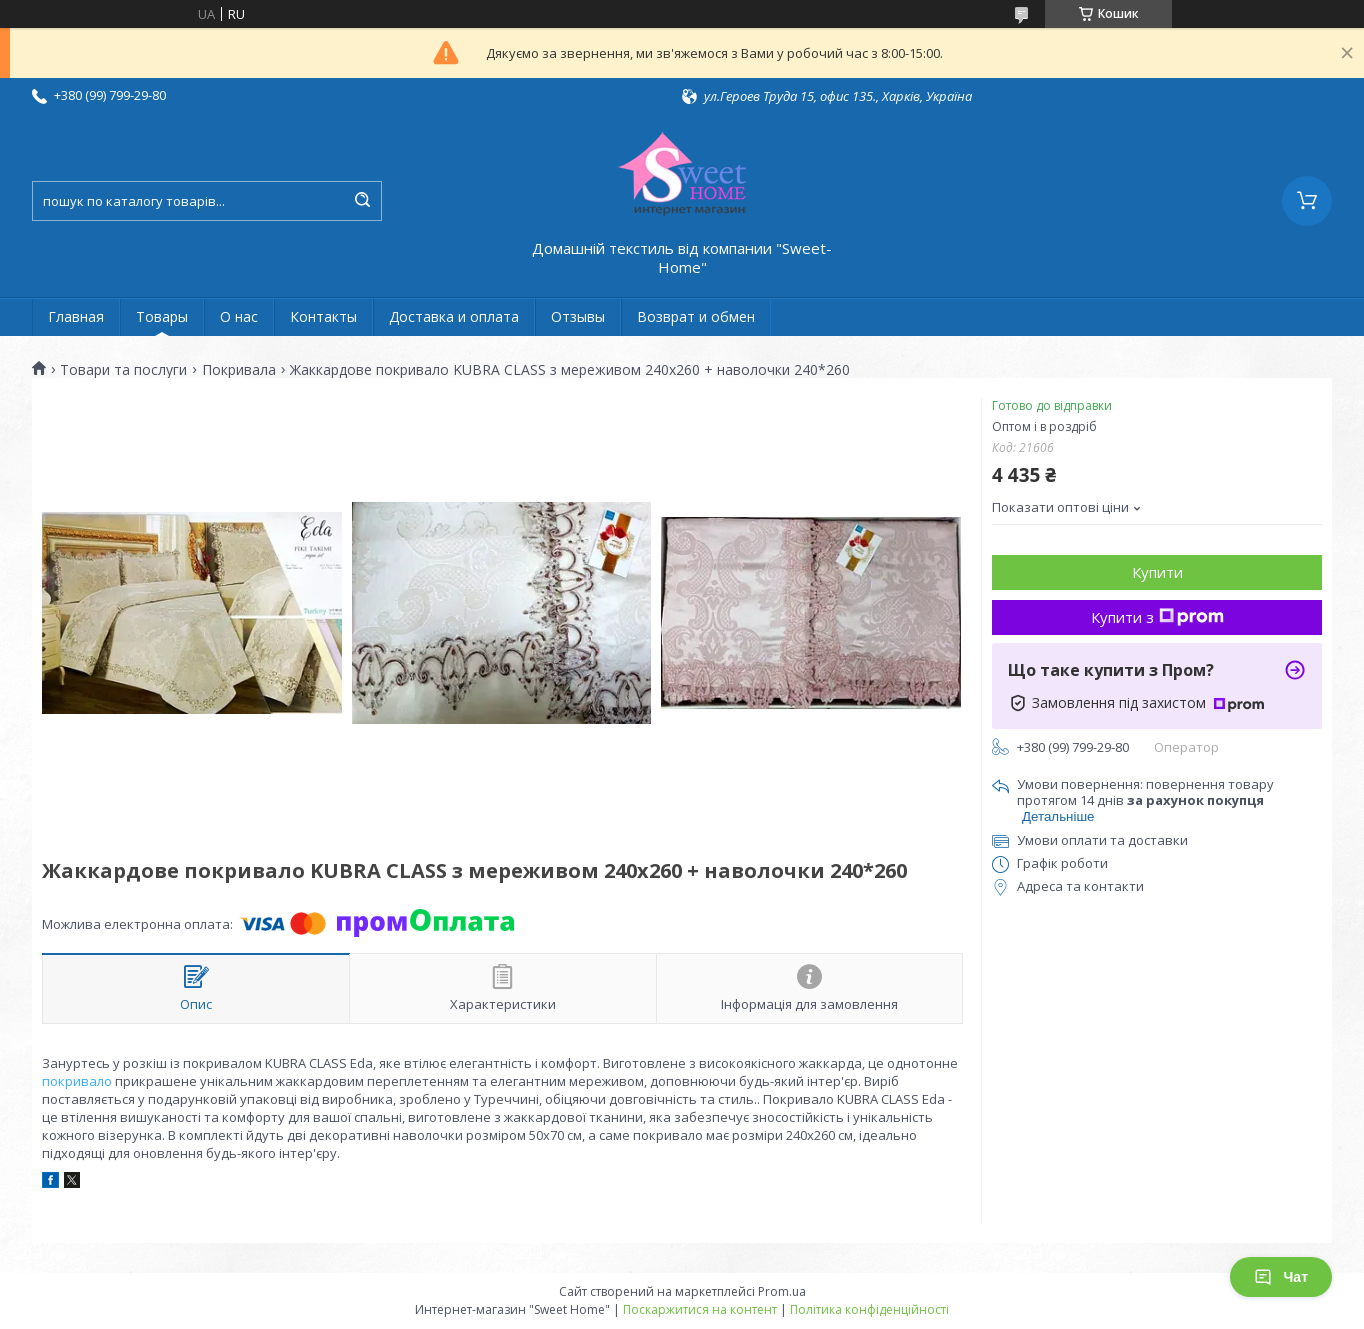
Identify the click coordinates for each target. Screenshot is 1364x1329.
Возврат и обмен (696, 316)
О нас (239, 316)
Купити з (1157, 617)
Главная (76, 316)
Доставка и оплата (454, 316)
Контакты (323, 316)
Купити (1157, 572)
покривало (77, 1081)
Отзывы (578, 316)
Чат (1281, 1277)
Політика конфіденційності (869, 1309)
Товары (162, 316)
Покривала (239, 370)
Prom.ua (782, 1291)
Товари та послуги (123, 370)
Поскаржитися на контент (700, 1309)
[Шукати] (362, 201)
